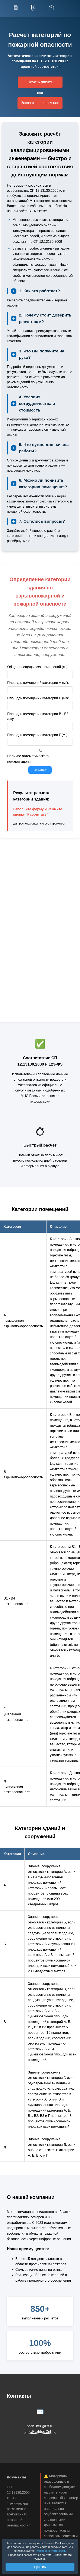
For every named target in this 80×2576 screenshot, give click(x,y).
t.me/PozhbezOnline (40, 2431)
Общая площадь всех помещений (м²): (37, 667)
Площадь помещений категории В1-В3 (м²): (37, 716)
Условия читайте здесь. (51, 2550)
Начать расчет (40, 82)
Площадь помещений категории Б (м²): (38, 698)
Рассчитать (40, 770)
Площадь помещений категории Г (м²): (37, 735)
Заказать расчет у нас (40, 103)
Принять (40, 2567)
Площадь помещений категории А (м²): (38, 682)
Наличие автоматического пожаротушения (40, 756)
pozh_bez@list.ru (40, 2426)
